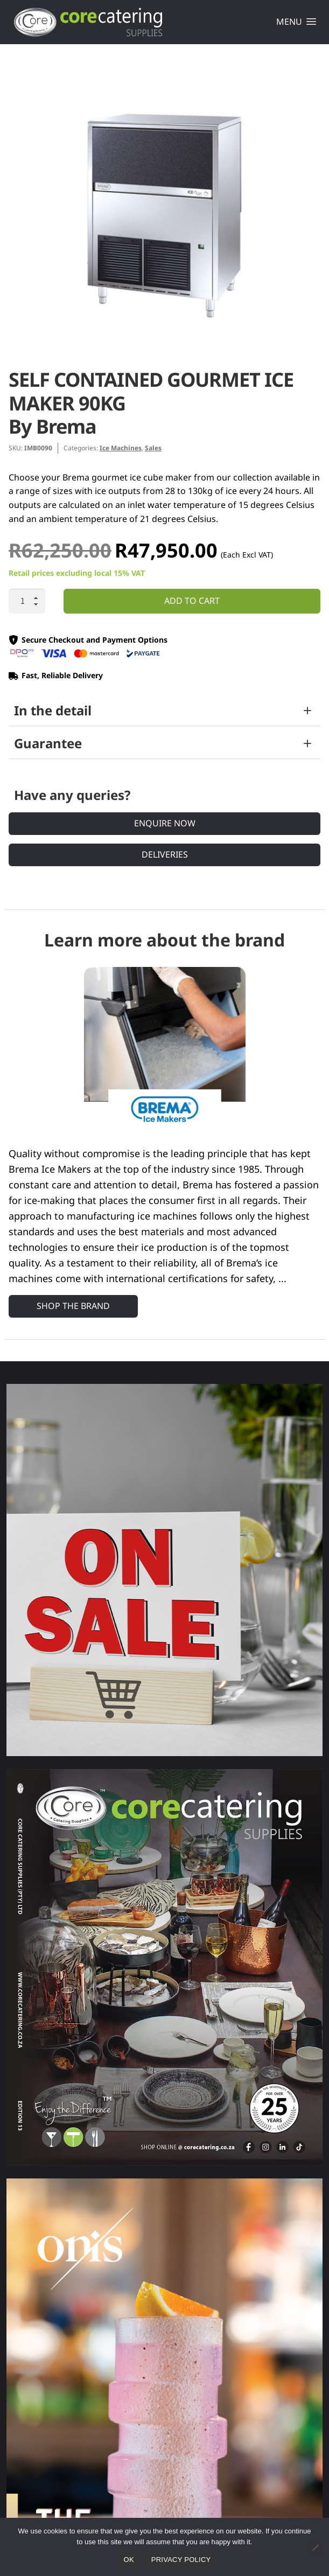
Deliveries (165, 854)
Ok (129, 2560)
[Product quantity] (27, 601)
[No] (315, 2547)
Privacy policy (181, 2560)
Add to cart (192, 601)
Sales (153, 447)
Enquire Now (164, 823)
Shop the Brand (73, 1306)
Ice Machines (121, 447)
